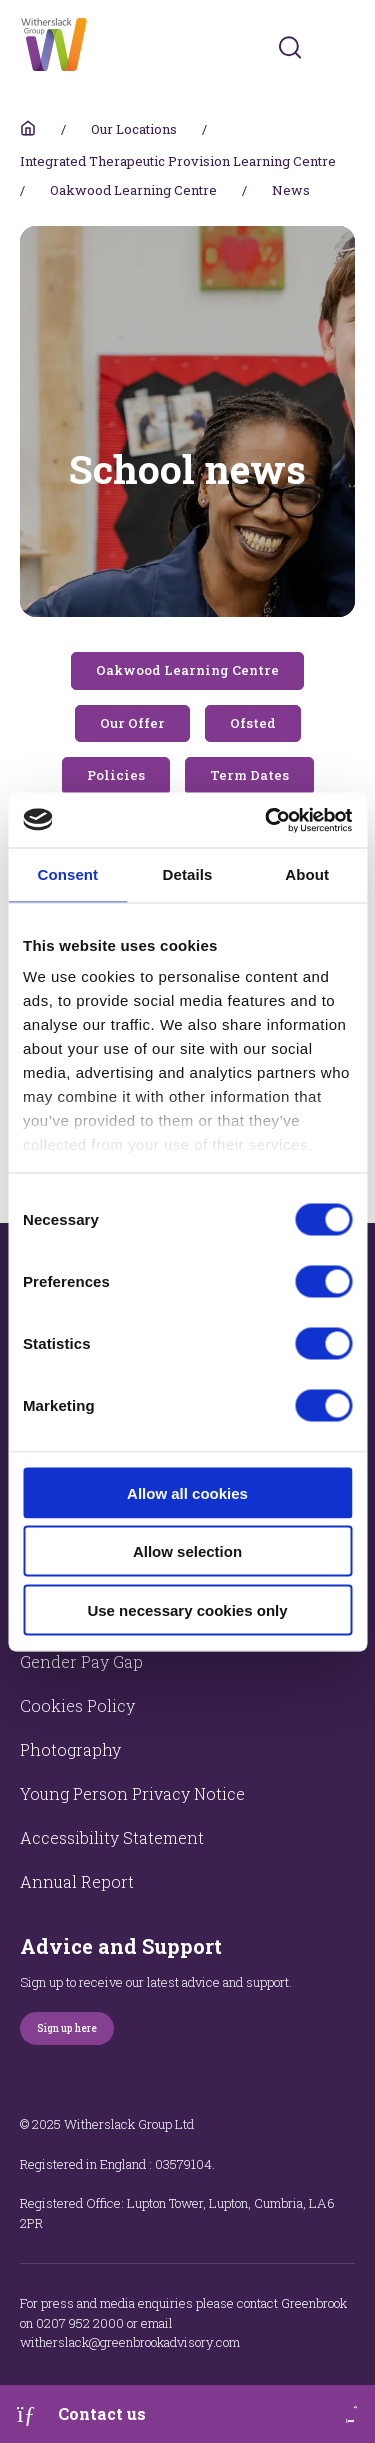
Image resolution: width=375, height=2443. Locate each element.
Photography (70, 1749)
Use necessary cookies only (187, 1609)
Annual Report (77, 1881)
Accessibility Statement (112, 1837)
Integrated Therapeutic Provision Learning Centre (178, 161)
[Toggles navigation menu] (341, 47)
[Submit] (290, 47)
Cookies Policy (77, 1705)
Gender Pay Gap (81, 1661)
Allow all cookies (187, 1492)
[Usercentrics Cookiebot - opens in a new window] (267, 820)
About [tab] (307, 874)
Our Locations (134, 129)
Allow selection (187, 1551)
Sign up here (67, 2028)
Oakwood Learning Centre (133, 190)
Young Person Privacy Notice (132, 1793)
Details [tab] (188, 874)
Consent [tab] (67, 874)
